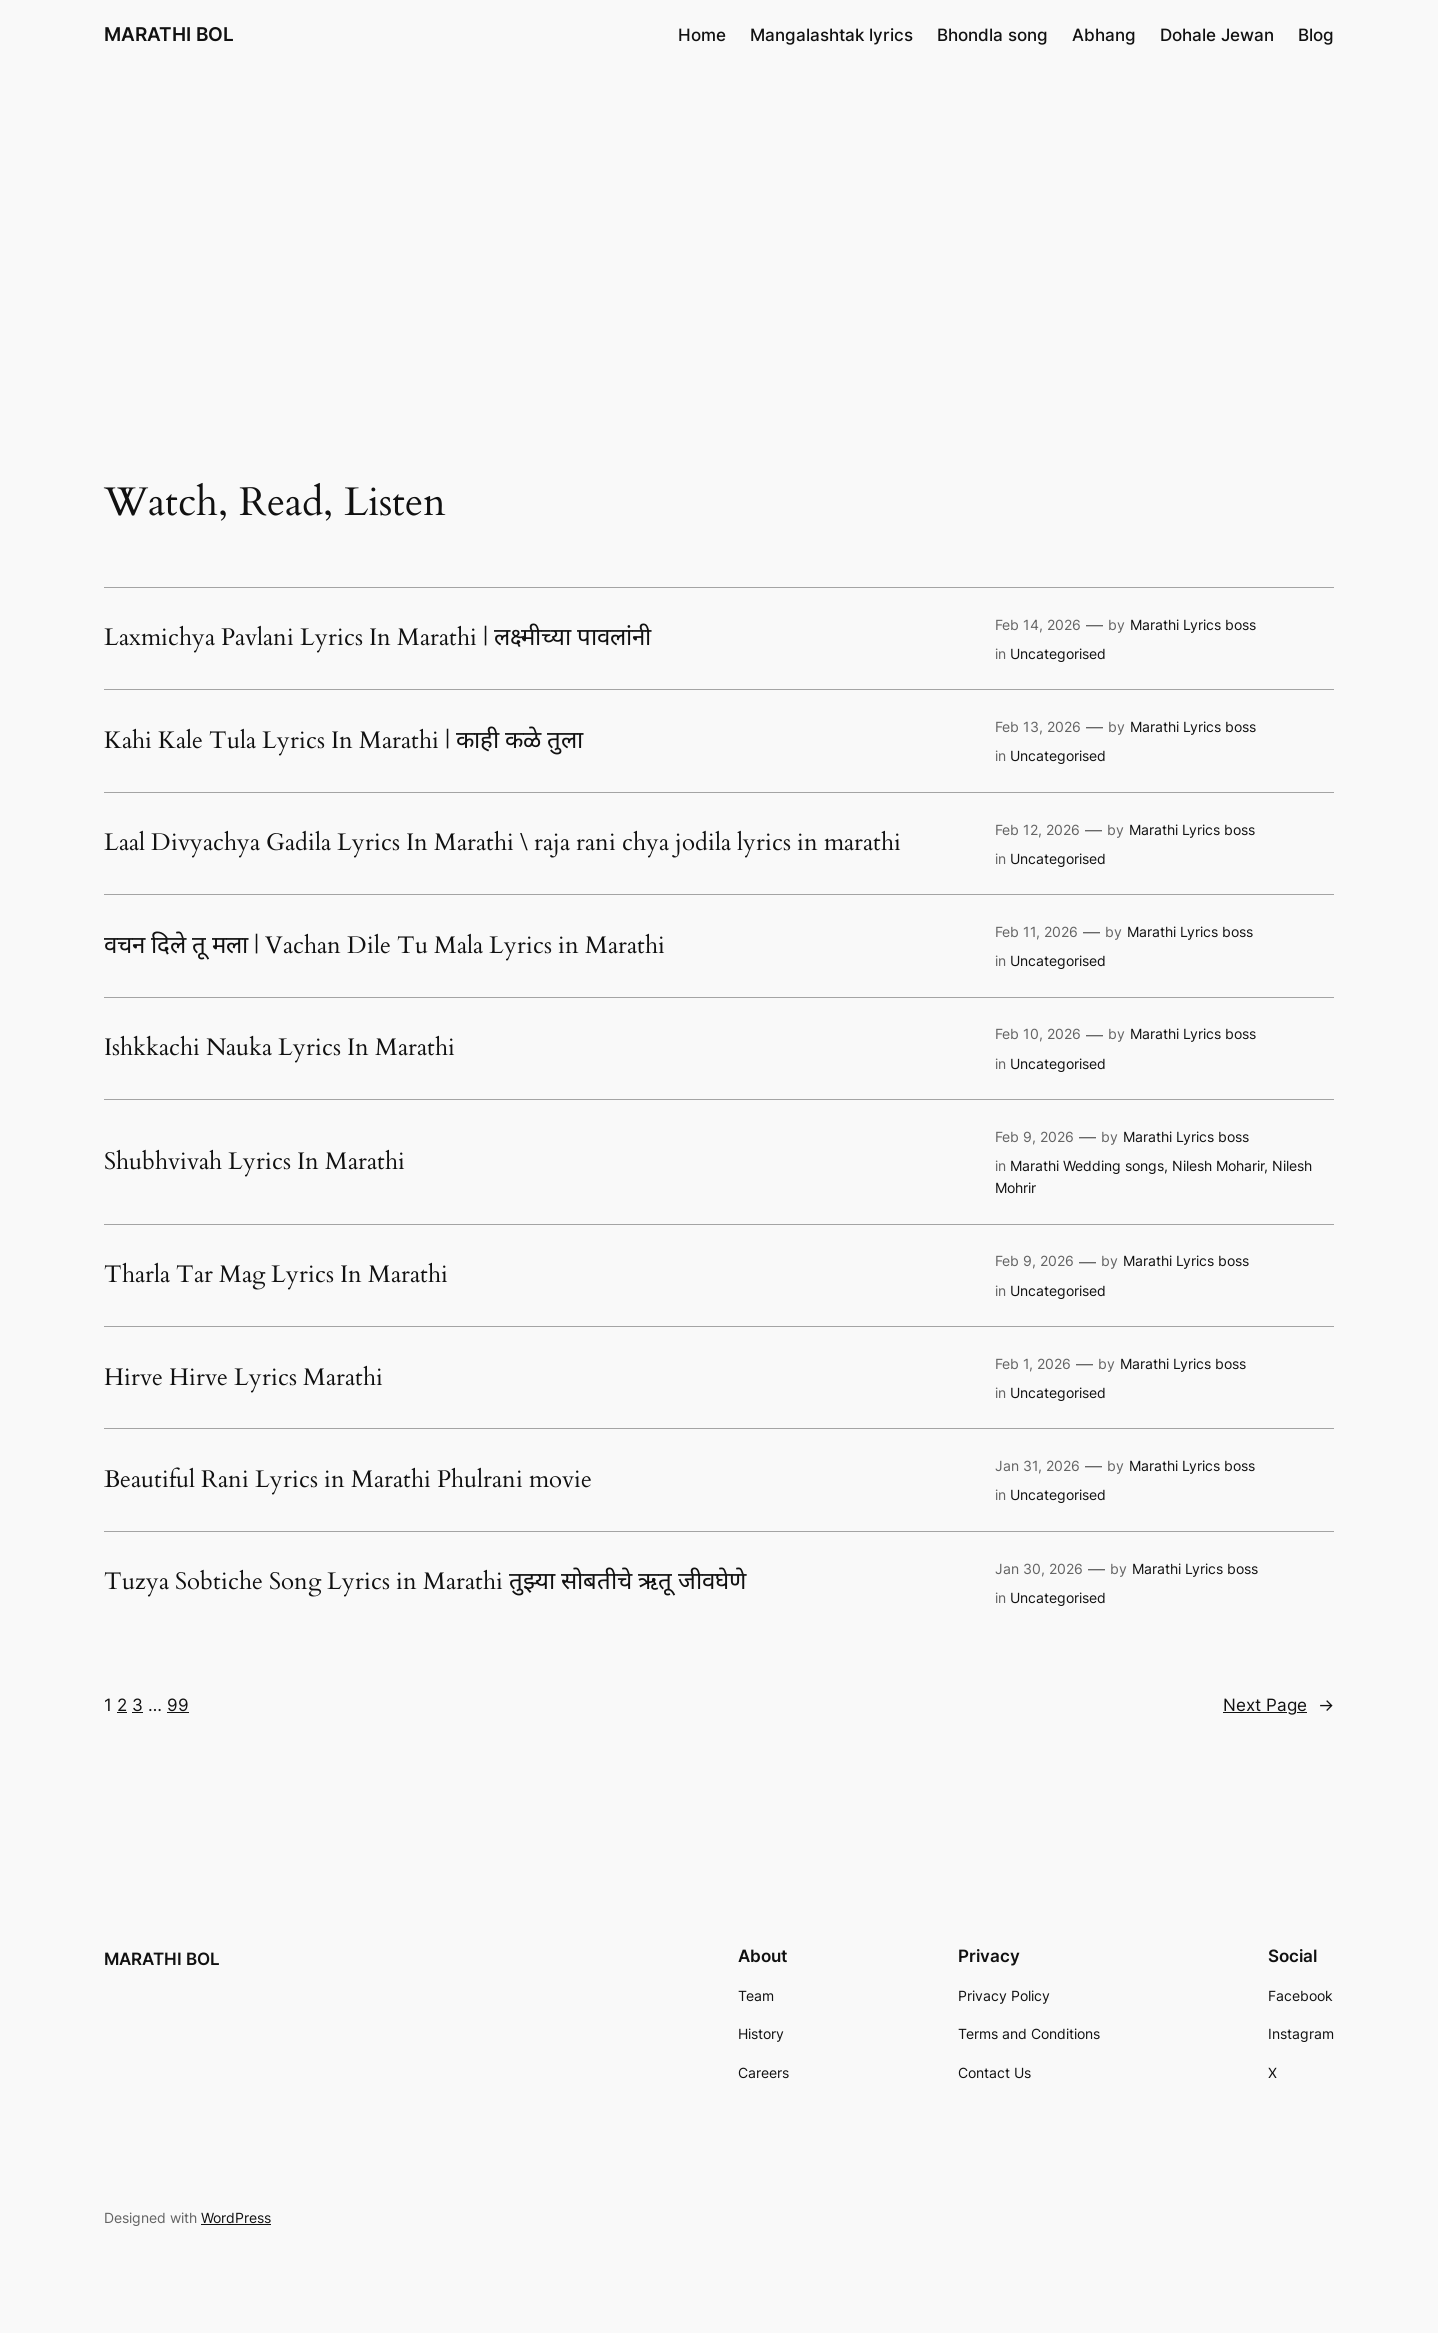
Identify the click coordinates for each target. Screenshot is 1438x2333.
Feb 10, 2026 (1038, 1033)
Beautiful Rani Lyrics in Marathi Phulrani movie (348, 1480)
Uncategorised (1058, 653)
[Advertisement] (719, 229)
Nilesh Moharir (1218, 1165)
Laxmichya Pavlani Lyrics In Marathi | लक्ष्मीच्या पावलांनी (377, 638)
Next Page (1278, 1705)
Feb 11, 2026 (1036, 931)
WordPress (236, 2217)
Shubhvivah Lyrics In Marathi (254, 1162)
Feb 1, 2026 (1033, 1363)
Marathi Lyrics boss (1193, 624)
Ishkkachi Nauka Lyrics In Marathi (279, 1048)
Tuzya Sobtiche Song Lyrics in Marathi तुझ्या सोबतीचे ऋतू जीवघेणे (425, 1582)
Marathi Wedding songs (1087, 1165)
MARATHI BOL (169, 34)
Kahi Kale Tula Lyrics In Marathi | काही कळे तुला (343, 741)
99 (178, 1705)
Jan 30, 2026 (1039, 1568)
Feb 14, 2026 (1038, 624)
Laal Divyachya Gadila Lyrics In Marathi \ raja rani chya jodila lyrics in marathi (502, 843)
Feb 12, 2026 (1037, 829)
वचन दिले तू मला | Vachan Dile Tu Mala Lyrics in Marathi (384, 946)
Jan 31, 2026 (1037, 1465)
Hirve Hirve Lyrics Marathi (243, 1378)
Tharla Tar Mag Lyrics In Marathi (276, 1275)
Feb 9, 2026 (1034, 1136)
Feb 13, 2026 (1038, 726)
